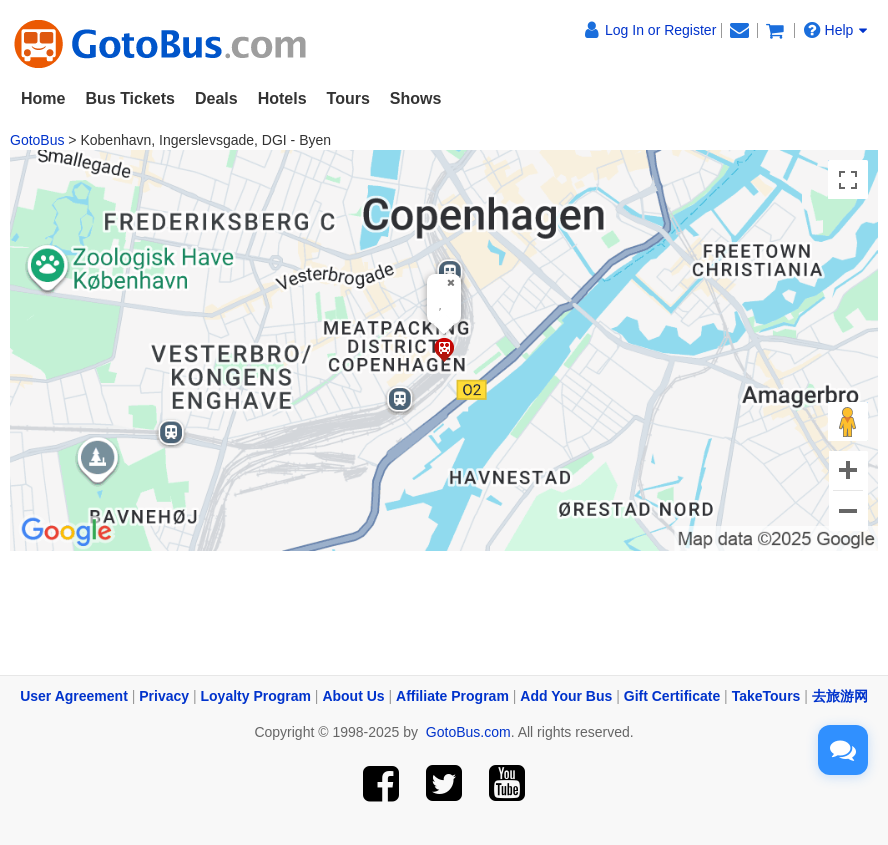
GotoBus (37, 140)
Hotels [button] (282, 98)
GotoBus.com (468, 732)
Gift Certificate (672, 696)
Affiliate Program (452, 696)
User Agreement (74, 696)
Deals (216, 98)
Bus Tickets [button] (130, 98)
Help (836, 30)
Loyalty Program (256, 696)
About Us (353, 696)
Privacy (164, 696)
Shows (416, 98)
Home (43, 98)
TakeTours (766, 696)
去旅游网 (840, 696)
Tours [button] (348, 98)
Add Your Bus (566, 696)
